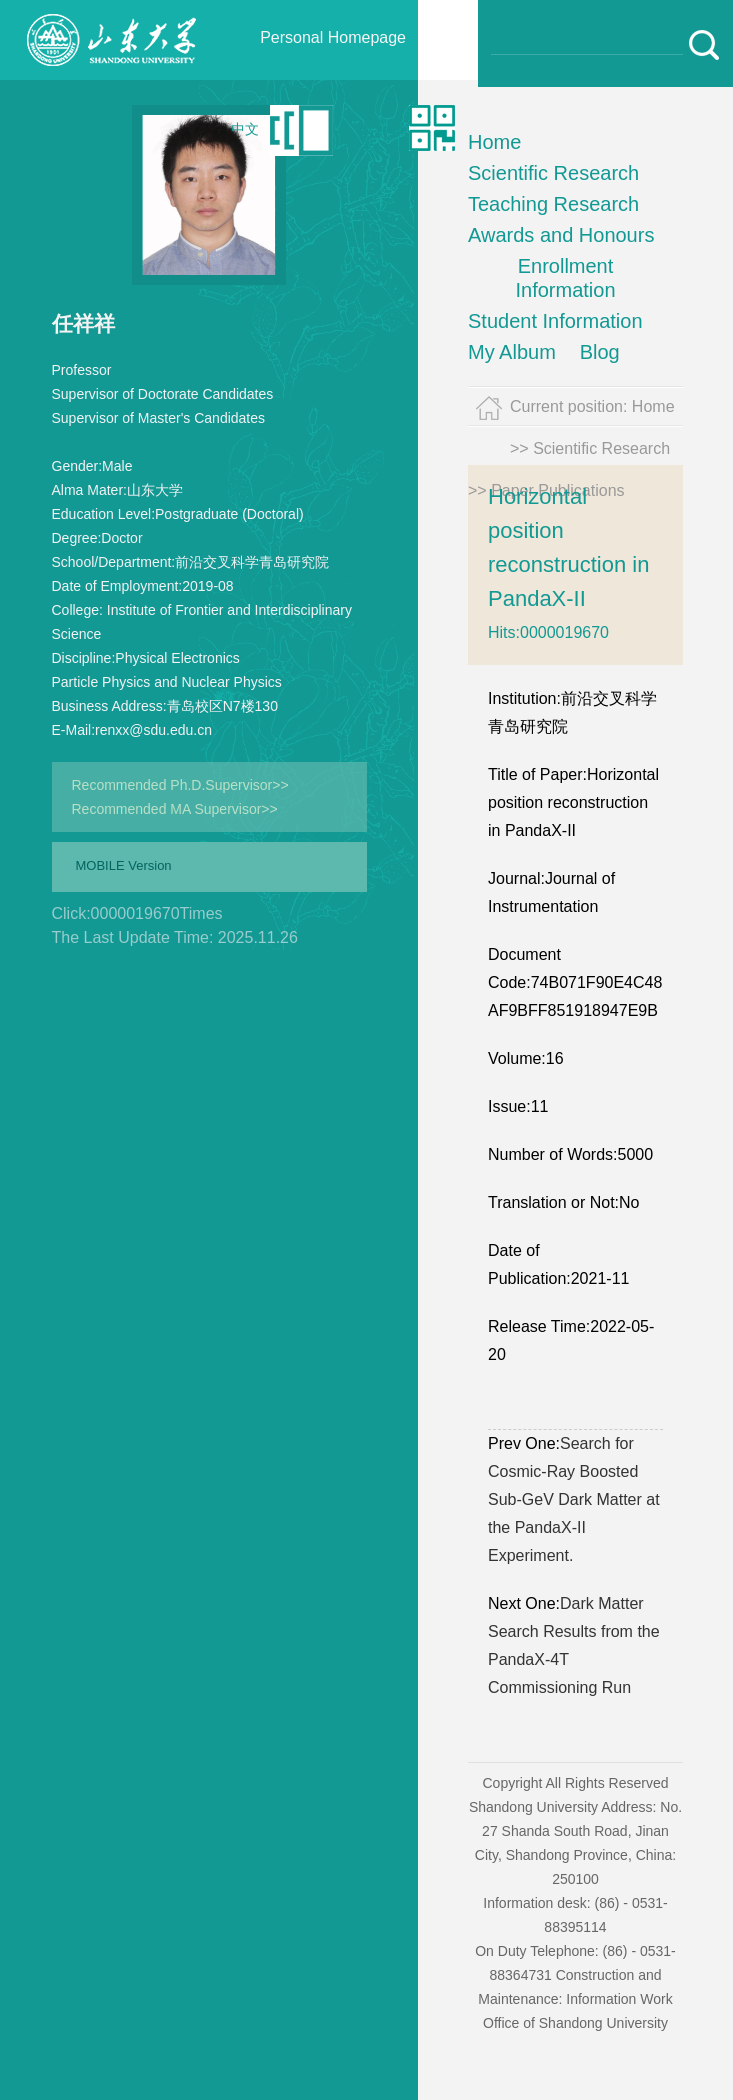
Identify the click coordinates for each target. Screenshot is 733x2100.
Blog (600, 352)
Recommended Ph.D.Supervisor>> (180, 785)
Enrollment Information (565, 278)
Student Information (555, 321)
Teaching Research (553, 204)
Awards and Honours (561, 235)
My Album (512, 352)
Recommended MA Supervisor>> (175, 809)
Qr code (380, 129)
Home (494, 142)
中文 (245, 129)
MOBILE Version (124, 865)
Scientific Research (553, 173)
